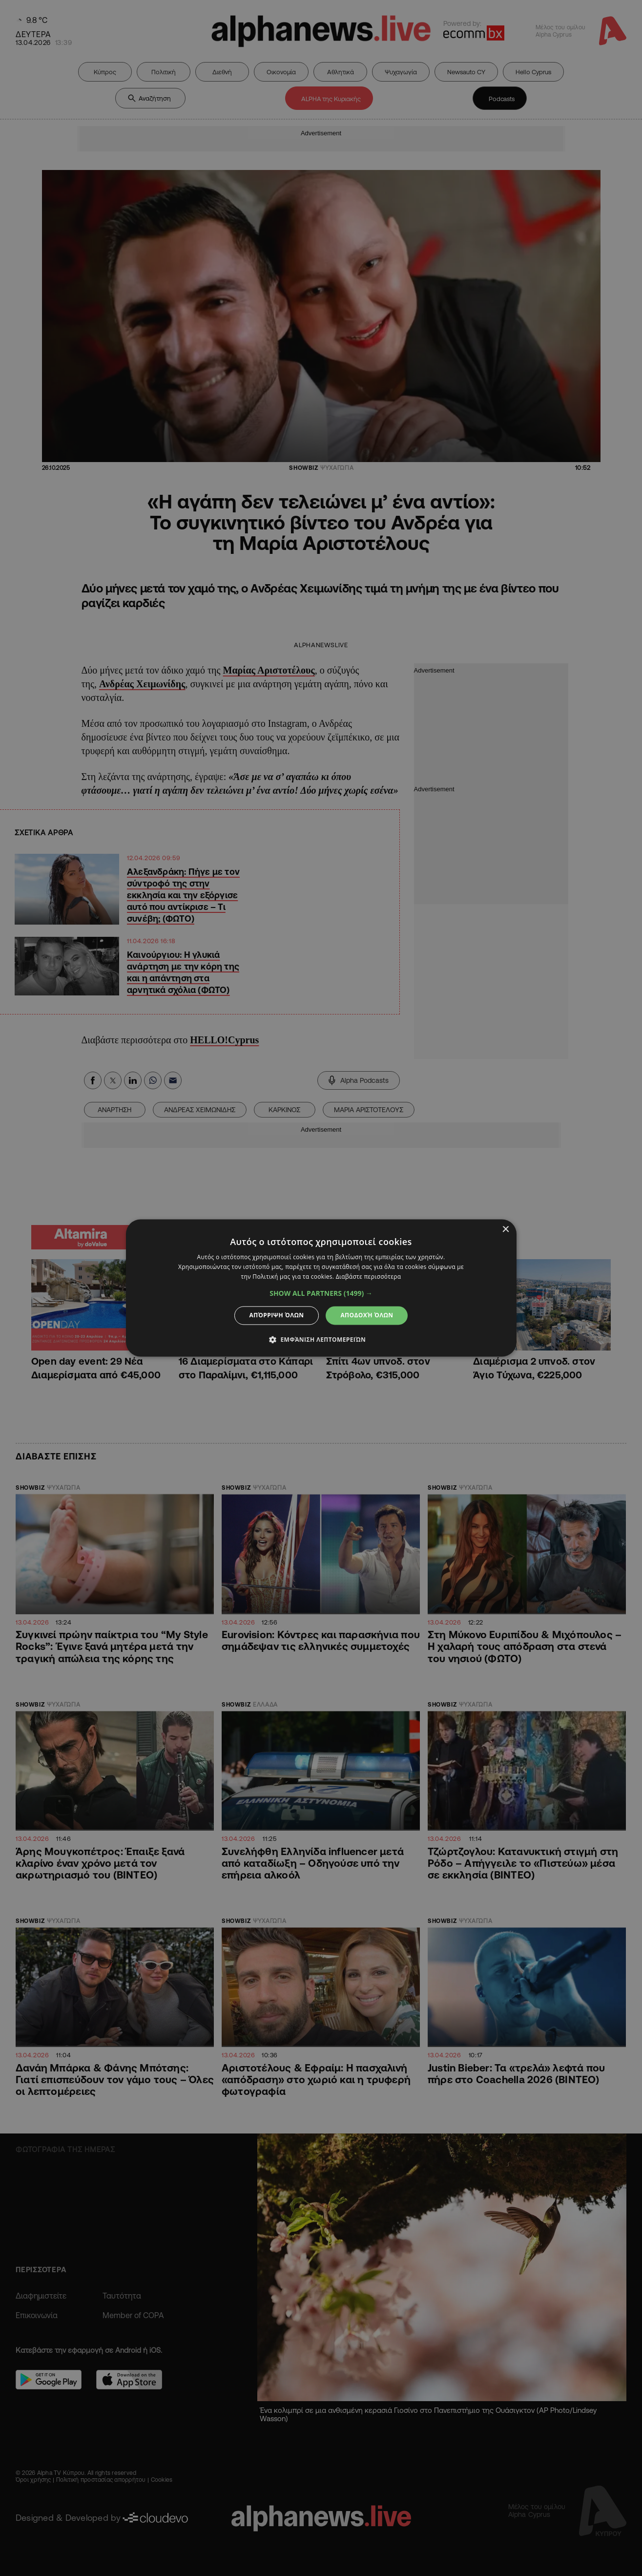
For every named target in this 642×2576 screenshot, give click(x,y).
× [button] (505, 1229)
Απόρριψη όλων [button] (276, 1315)
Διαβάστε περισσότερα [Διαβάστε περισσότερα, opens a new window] (368, 1276)
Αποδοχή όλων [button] (366, 1315)
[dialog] (321, 1288)
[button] (321, 1293)
